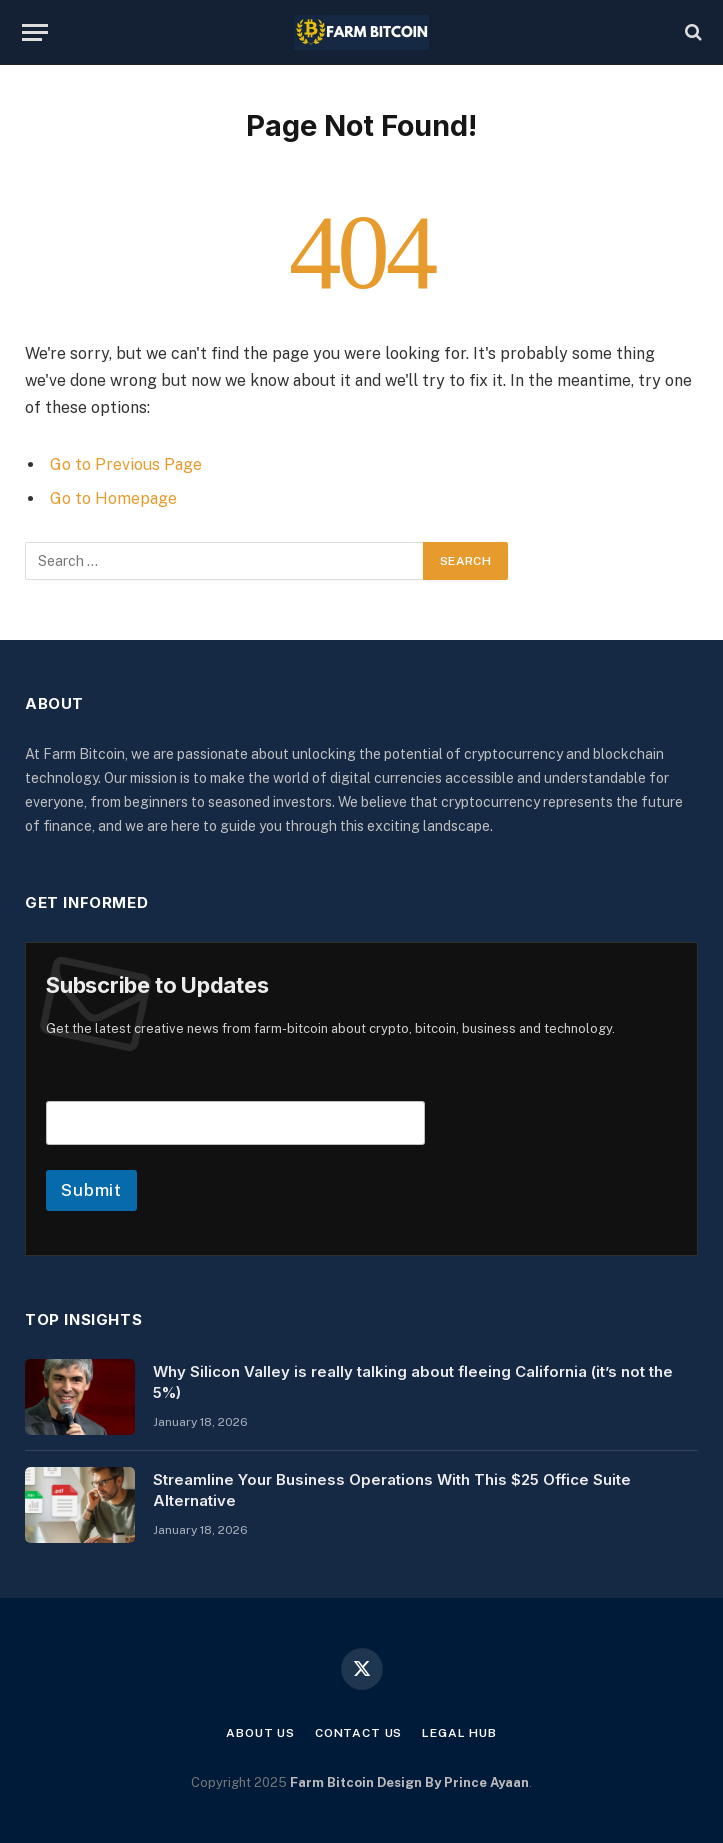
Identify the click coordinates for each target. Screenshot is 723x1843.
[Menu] (35, 32)
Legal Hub (459, 1733)
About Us (260, 1733)
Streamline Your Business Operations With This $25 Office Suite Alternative (392, 1490)
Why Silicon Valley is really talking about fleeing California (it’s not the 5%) (413, 1382)
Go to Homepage (113, 498)
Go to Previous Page (126, 464)
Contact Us (358, 1733)
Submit (91, 1190)
